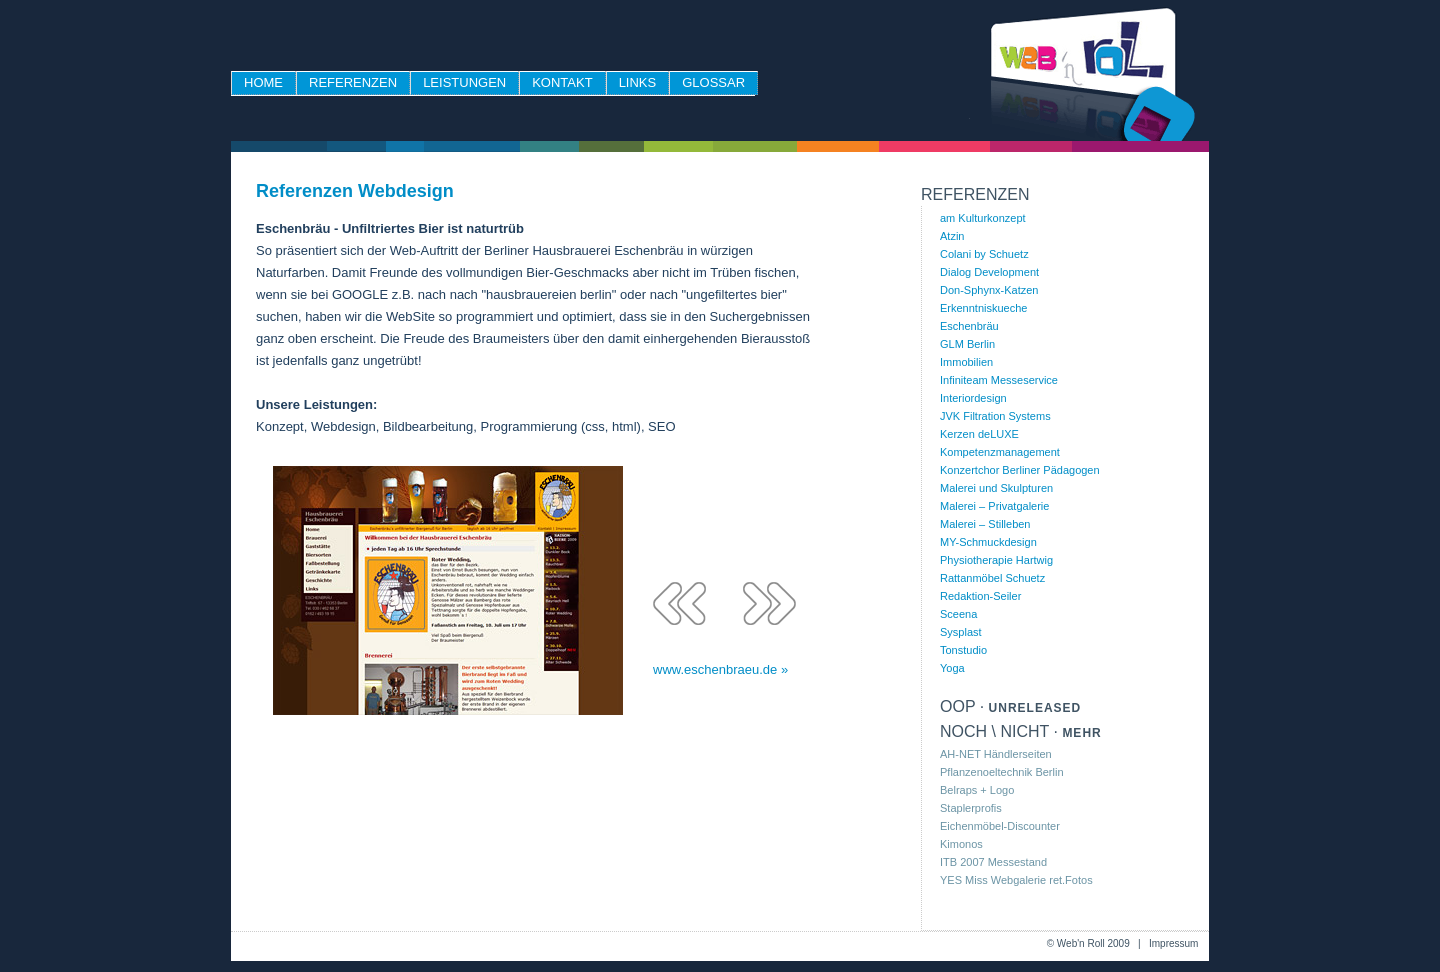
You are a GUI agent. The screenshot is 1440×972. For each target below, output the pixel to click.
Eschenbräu (969, 326)
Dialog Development (989, 272)
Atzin (952, 236)
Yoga (952, 668)
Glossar (713, 82)
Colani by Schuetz (984, 254)
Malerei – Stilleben (985, 524)
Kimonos (961, 844)
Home (263, 82)
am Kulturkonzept (983, 218)
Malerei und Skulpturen (996, 488)
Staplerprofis (971, 808)
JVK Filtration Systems (995, 416)
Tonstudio (963, 650)
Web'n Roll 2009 (1093, 943)
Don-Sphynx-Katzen (989, 290)
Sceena (958, 614)
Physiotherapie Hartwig (996, 560)
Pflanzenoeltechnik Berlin (1002, 772)
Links (638, 82)
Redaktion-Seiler (980, 596)
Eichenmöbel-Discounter (1000, 826)
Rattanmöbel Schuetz (992, 578)
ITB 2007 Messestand (993, 862)
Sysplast (961, 632)
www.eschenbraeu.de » (720, 670)
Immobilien (966, 362)
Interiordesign (973, 398)
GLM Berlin (967, 344)
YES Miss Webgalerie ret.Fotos (1016, 880)
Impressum (1173, 943)
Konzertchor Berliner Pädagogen (1020, 470)
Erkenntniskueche (983, 308)
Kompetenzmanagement (1000, 452)
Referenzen (353, 82)
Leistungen (464, 82)
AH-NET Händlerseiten (996, 754)
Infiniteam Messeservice (999, 380)
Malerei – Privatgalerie (994, 506)
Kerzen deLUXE (979, 434)
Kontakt (562, 82)
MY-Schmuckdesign (988, 542)
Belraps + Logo (977, 790)
